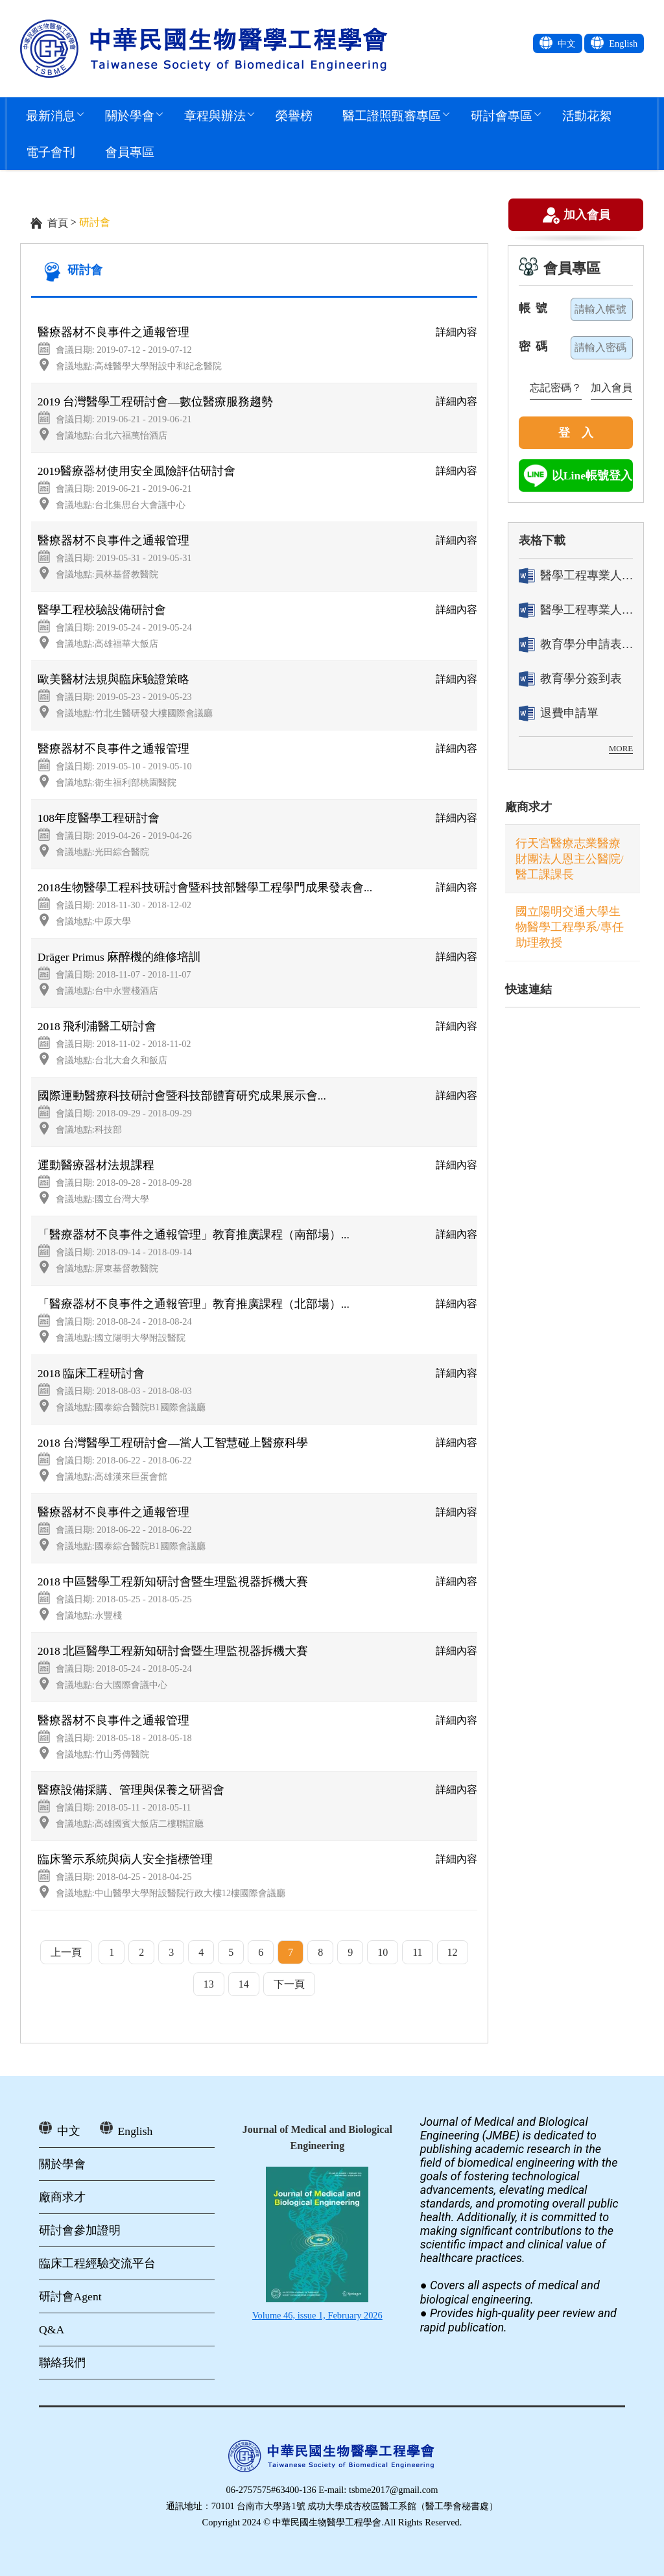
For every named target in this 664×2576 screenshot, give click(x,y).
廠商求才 (528, 806)
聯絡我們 (62, 2362)
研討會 (84, 269)
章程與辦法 (215, 115)
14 (244, 1984)
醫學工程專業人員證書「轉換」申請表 (576, 576)
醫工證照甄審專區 (391, 115)
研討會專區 (501, 115)
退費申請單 (559, 713)
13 (209, 1984)
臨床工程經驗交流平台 (97, 2263)
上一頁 (66, 1952)
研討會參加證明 (80, 2230)
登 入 (575, 432)
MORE (621, 748)
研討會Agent (70, 2296)
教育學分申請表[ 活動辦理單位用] (576, 644)
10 (382, 1952)
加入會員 (586, 216)
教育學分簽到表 (570, 679)
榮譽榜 (294, 115)
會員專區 (129, 151)
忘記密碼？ (556, 387)
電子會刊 (50, 151)
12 (452, 1952)
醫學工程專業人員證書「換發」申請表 (576, 610)
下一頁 (289, 1984)
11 (417, 1952)
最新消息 (50, 115)
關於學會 (129, 115)
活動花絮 (586, 115)
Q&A (51, 2329)
